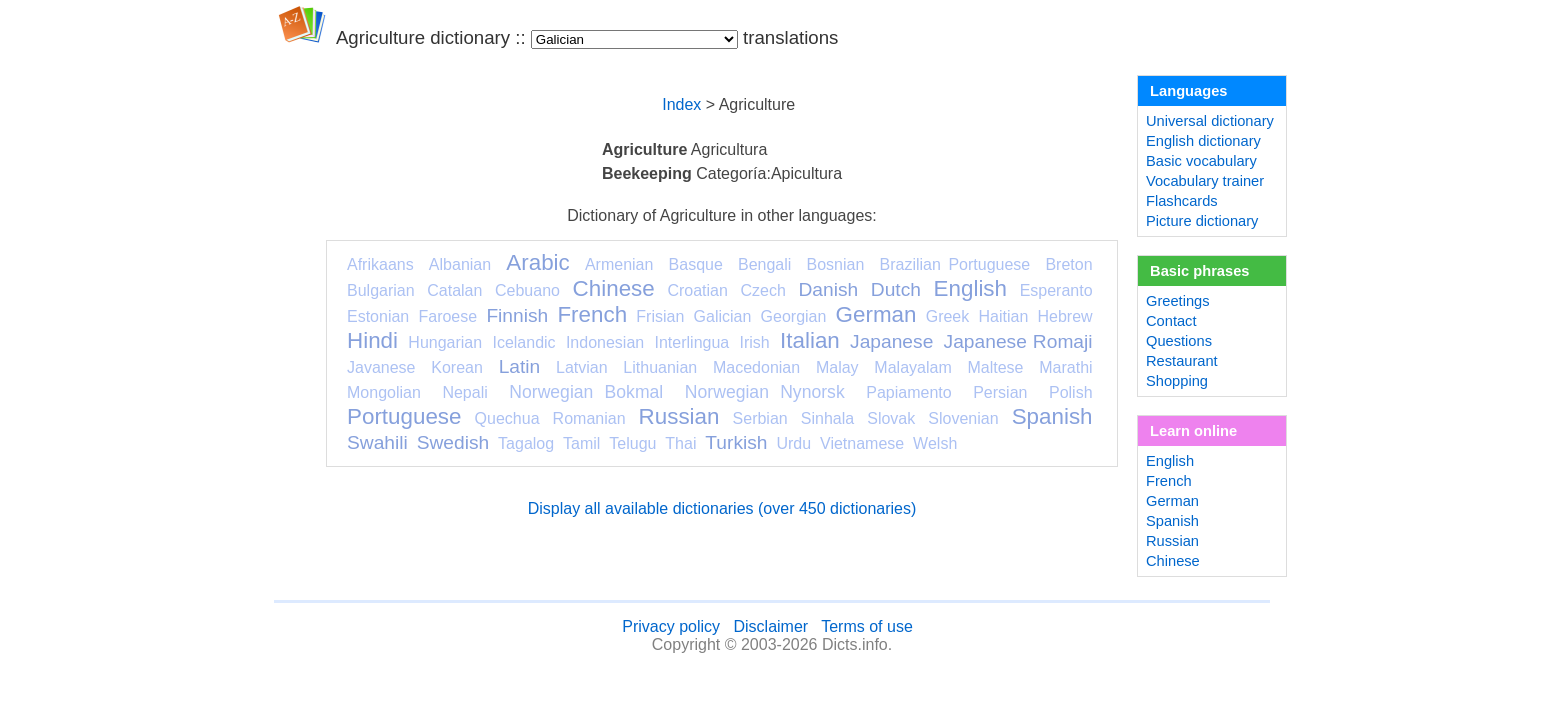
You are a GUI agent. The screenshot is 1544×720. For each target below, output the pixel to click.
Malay (837, 367)
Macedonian (756, 367)
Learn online (1193, 431)
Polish (1071, 392)
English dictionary (1203, 141)
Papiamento (908, 392)
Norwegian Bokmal (586, 392)
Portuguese (404, 416)
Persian (1000, 392)
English (970, 288)
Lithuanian (660, 367)
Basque (696, 264)
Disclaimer (770, 626)
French (592, 314)
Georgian (794, 316)
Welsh (935, 443)
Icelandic (523, 342)
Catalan (454, 290)
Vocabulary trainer (1205, 181)
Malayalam (912, 367)
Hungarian (445, 342)
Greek (948, 316)
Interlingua (692, 342)
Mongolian (384, 392)
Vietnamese (862, 443)
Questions (1179, 341)
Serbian (760, 418)
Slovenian (963, 418)
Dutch (896, 289)
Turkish (736, 442)
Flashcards (1182, 201)
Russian (679, 416)
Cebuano (527, 290)
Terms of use (867, 626)
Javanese (381, 367)
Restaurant (1182, 361)
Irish (755, 342)
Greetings (1178, 301)
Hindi (372, 340)
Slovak (891, 418)
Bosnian (836, 264)
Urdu (793, 443)
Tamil (581, 443)
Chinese (614, 288)
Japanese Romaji (1018, 341)
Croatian (697, 290)
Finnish (517, 315)
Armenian (619, 264)
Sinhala (827, 418)
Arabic (537, 262)
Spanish (1052, 416)
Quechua (507, 418)
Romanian (589, 418)
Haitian (1003, 316)
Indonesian (605, 342)
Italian (810, 340)
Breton (1068, 264)
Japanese (891, 341)
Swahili (377, 442)
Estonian (378, 316)
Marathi (1065, 367)
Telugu (632, 443)
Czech (762, 290)
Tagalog (526, 443)
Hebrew (1064, 316)
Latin (520, 366)
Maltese (995, 367)
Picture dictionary (1202, 221)
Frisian (660, 316)
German (876, 314)
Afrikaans (380, 264)
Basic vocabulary (1201, 161)
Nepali (464, 392)
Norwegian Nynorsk (765, 392)
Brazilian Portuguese (955, 264)
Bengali (764, 264)
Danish (828, 289)
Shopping (1177, 381)
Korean (457, 367)
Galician (723, 316)
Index (681, 104)
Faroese (447, 316)
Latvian (582, 367)
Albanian (460, 264)
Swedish (453, 442)
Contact (1171, 321)
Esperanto (1056, 290)
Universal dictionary (1210, 121)
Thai (680, 443)
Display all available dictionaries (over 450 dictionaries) (722, 508)
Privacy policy (671, 626)
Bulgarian (381, 290)
